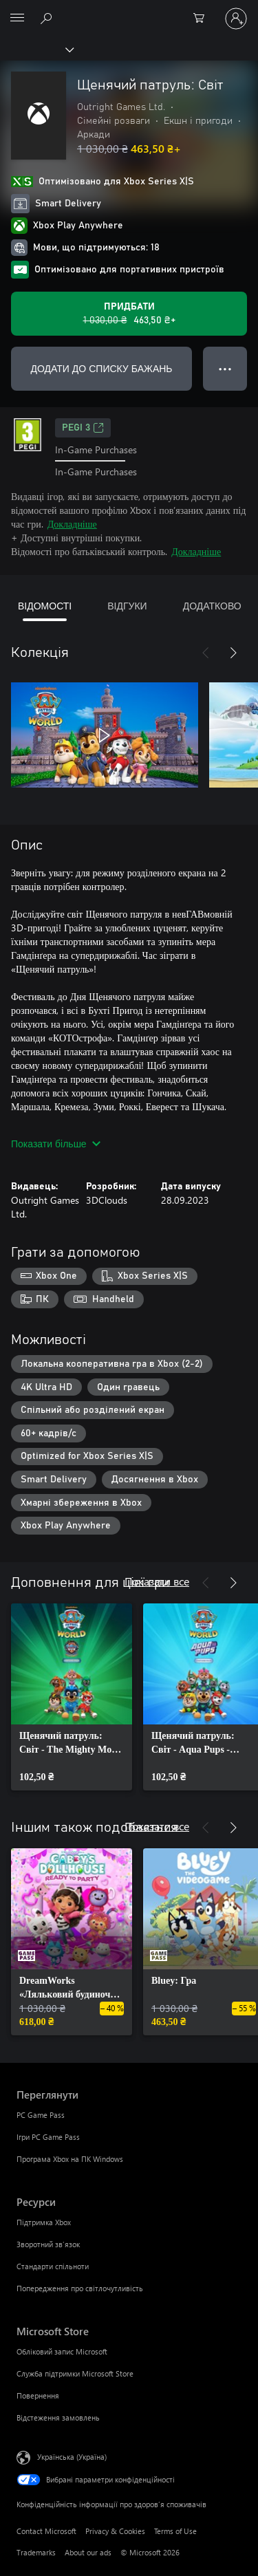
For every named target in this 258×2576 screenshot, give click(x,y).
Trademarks (36, 2552)
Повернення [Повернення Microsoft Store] (38, 2395)
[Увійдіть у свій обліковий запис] (235, 18)
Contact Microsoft (46, 2530)
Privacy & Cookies (115, 2530)
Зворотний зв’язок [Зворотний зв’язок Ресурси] (48, 2244)
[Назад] (205, 652)
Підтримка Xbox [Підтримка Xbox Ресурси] (44, 2222)
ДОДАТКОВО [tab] (212, 605)
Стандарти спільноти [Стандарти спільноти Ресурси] (53, 2266)
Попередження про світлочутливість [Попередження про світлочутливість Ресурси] (80, 2288)
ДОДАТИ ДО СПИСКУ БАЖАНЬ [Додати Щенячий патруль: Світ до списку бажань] (101, 368)
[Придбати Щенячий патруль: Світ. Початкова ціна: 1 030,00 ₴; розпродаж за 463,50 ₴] (129, 314)
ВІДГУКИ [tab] (127, 605)
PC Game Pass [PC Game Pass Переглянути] (41, 2114)
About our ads (88, 2552)
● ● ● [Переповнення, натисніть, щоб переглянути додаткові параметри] (225, 368)
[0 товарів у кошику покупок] (202, 18)
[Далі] (233, 652)
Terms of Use (175, 2530)
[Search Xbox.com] (48, 18)
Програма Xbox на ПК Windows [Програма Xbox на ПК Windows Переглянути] (70, 2158)
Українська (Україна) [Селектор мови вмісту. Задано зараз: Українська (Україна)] (72, 2456)
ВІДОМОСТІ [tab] (45, 605)
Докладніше (72, 523)
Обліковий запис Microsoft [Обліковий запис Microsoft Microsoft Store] (62, 2351)
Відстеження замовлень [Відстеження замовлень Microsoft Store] (58, 2417)
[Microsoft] (129, 10)
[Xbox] (36, 49)
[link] (71, 1696)
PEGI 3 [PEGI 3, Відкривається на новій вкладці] (83, 427)
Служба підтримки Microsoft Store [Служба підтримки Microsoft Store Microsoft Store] (75, 2373)
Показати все (157, 1581)
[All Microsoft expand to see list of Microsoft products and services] (17, 18)
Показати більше (55, 1143)
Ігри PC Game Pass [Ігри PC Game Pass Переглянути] (48, 2136)
